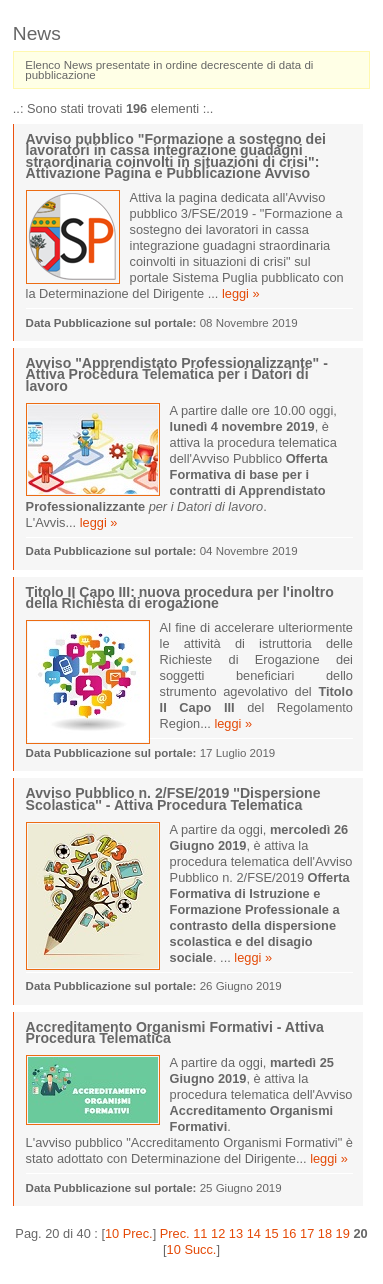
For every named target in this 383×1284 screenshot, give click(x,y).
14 (254, 1233)
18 (325, 1233)
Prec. (175, 1233)
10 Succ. (192, 1249)
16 (289, 1233)
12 (218, 1233)
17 (307, 1233)
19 (343, 1233)
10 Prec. (129, 1233)
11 (200, 1233)
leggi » (241, 293)
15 (271, 1233)
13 (236, 1233)
